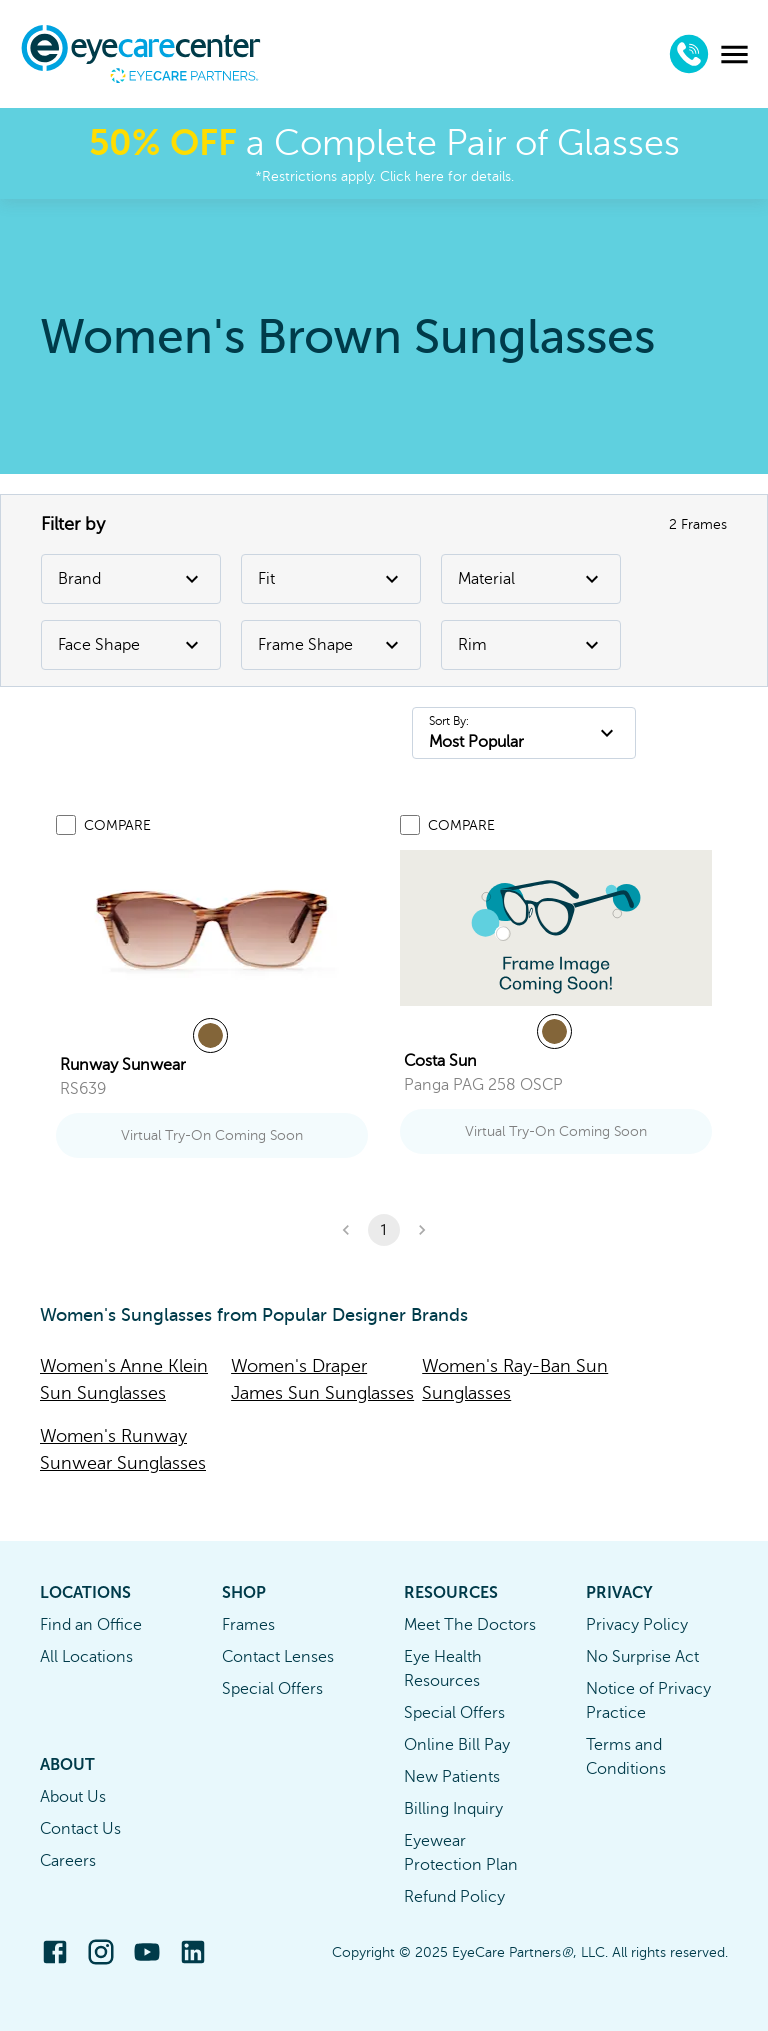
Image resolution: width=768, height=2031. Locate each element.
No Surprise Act (642, 1657)
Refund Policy (454, 1897)
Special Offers (272, 1689)
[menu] (734, 54)
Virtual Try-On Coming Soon (212, 1135)
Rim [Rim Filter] (531, 645)
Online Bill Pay (457, 1745)
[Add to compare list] (66, 825)
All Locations (86, 1657)
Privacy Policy (637, 1625)
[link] (212, 930)
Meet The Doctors (470, 1625)
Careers (68, 1861)
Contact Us (80, 1829)
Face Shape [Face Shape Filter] (131, 645)
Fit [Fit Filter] (331, 579)
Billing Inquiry (453, 1809)
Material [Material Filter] (531, 579)
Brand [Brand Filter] (131, 579)
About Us (73, 1797)
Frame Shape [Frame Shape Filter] (331, 645)
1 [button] (384, 1230)
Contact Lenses (278, 1657)
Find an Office (91, 1625)
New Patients (452, 1777)
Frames (248, 1625)
